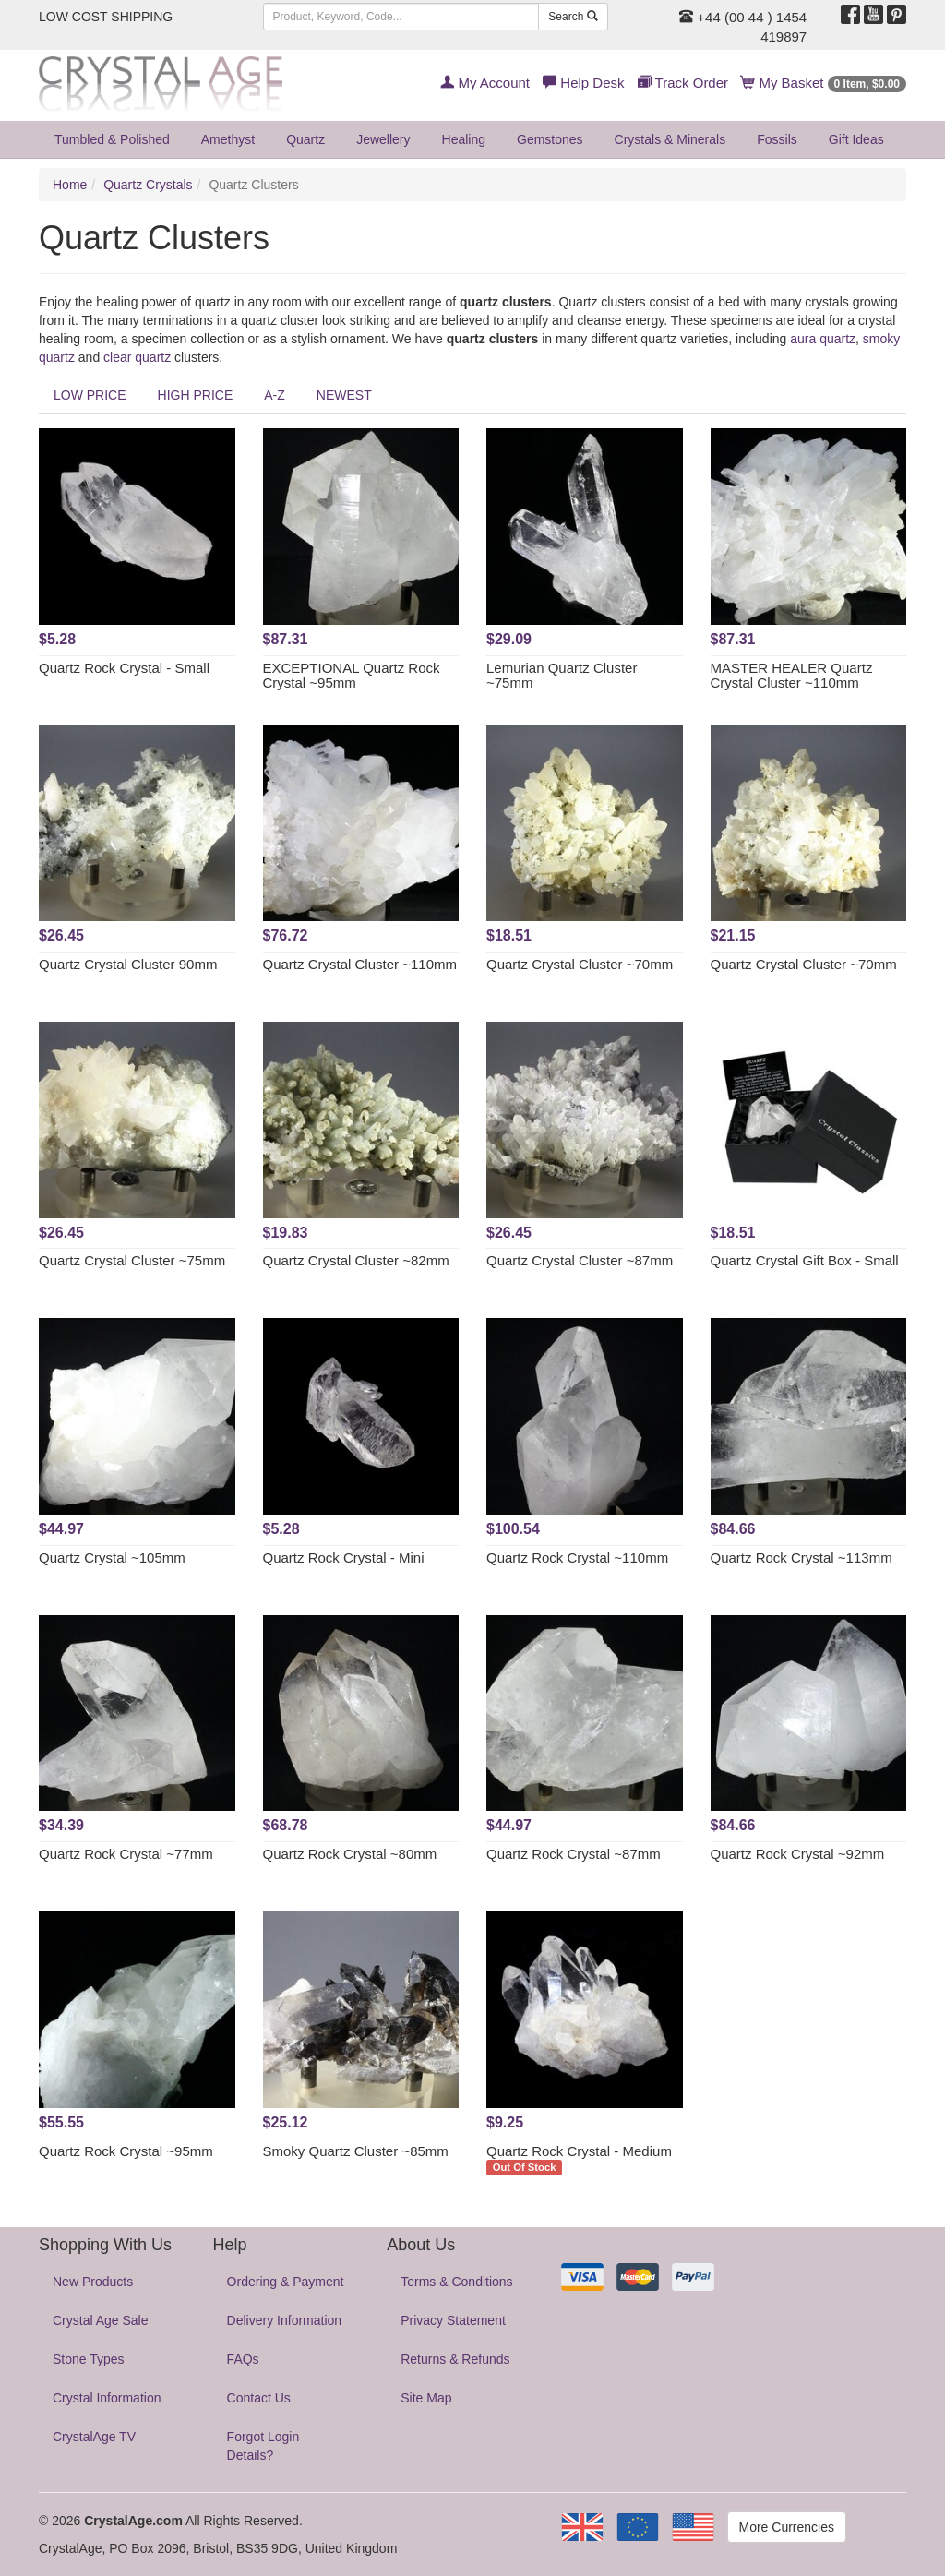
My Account (485, 82)
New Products (93, 2281)
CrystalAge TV (94, 2436)
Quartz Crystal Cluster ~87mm (579, 1260)
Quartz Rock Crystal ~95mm (126, 2151)
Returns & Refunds (455, 2359)
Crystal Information (107, 2397)
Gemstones (550, 139)
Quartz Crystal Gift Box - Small (805, 1260)
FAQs (243, 2359)
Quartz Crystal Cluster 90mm (128, 964)
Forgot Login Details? (263, 2445)
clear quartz (137, 357)
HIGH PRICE (195, 395)
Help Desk (583, 82)
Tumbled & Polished (112, 139)
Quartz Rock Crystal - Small (124, 668)
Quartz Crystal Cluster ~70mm (579, 964)
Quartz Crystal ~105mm (112, 1557)
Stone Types (89, 2359)
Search (572, 16)
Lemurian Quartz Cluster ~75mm (561, 675)
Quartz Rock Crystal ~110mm (577, 1557)
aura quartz (822, 338)
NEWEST (344, 395)
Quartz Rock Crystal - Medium (579, 2151)
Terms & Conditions (456, 2281)
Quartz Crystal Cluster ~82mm (356, 1260)
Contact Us (259, 2397)
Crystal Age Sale (101, 2320)
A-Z (274, 395)
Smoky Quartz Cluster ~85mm (356, 2151)
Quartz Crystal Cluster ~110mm (360, 964)
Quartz (305, 139)
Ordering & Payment (285, 2281)
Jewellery (383, 139)
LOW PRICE (90, 395)
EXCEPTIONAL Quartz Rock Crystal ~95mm (351, 675)
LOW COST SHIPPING (106, 16)
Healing (463, 139)
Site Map (426, 2397)
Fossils (777, 139)
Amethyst (228, 139)
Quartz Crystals (147, 184)
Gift (856, 139)
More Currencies (786, 2527)
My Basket (823, 82)
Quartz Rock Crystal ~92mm (798, 1854)
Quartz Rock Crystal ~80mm (350, 1854)
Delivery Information (284, 2320)
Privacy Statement (453, 2320)
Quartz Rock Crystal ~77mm (126, 1854)
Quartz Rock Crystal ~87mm (573, 1854)
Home (70, 184)
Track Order (683, 82)
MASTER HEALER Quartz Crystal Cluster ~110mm (792, 675)
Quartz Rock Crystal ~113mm (801, 1557)
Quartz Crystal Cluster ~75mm (132, 1260)
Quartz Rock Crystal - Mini (344, 1557)
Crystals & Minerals (670, 139)
